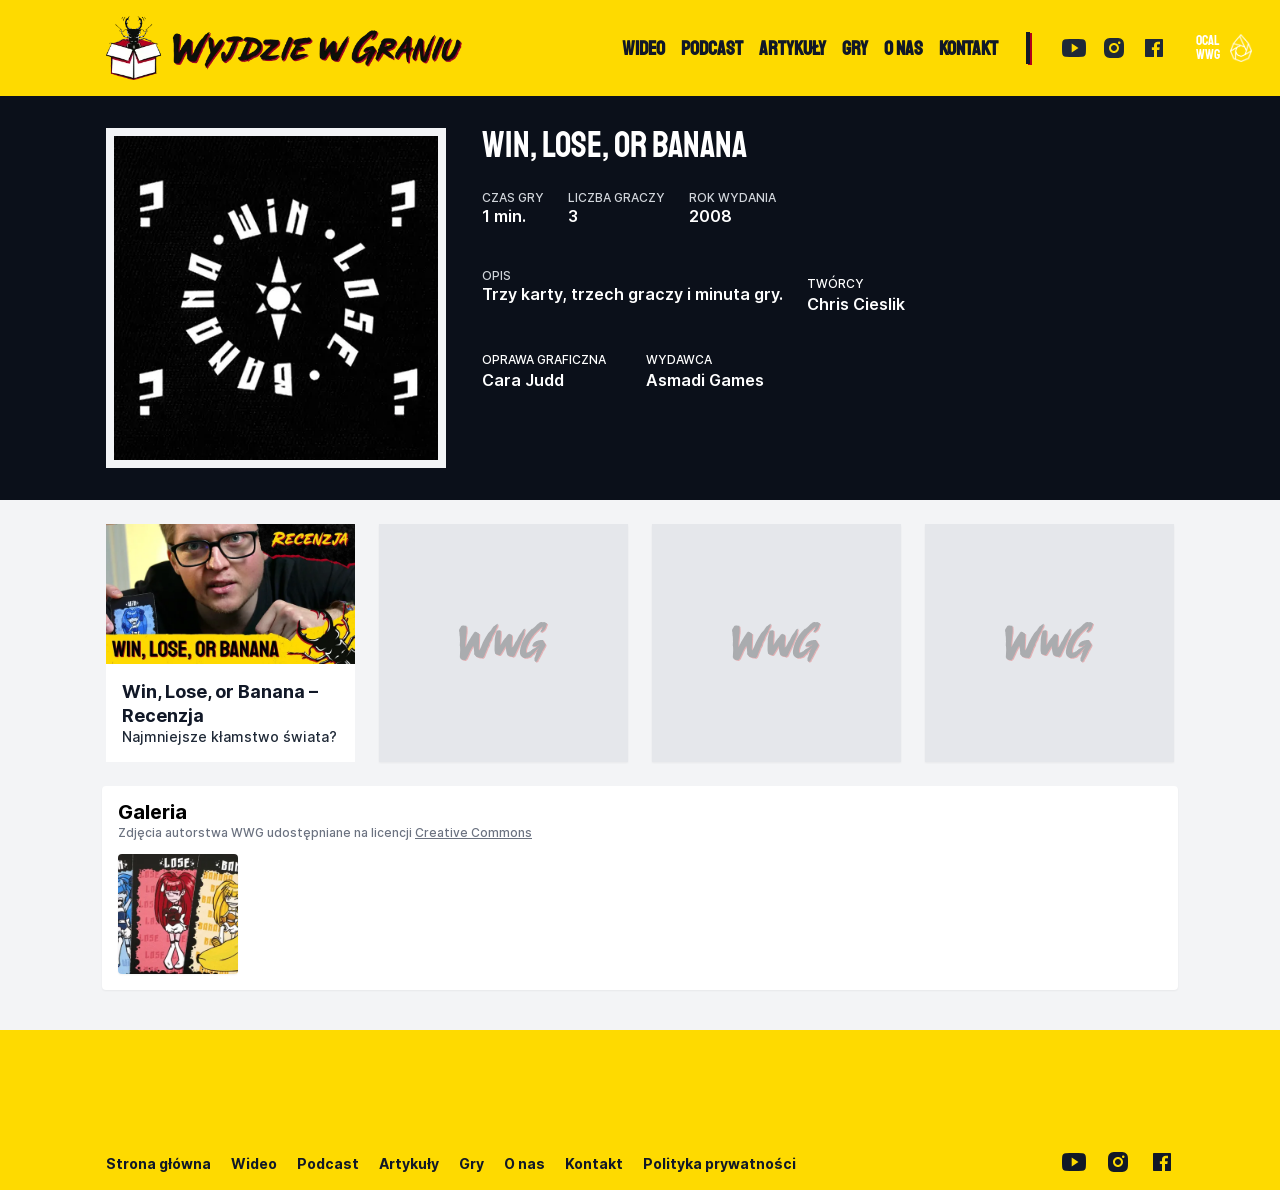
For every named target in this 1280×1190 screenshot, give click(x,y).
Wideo (254, 1163)
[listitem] (178, 914)
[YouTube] (1074, 48)
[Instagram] (1114, 48)
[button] (1222, 48)
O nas (524, 1163)
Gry (471, 1163)
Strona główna (158, 1163)
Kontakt (594, 1163)
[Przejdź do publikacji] (230, 594)
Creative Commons (473, 832)
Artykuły (409, 1163)
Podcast (328, 1163)
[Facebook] (1154, 48)
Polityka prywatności (719, 1163)
